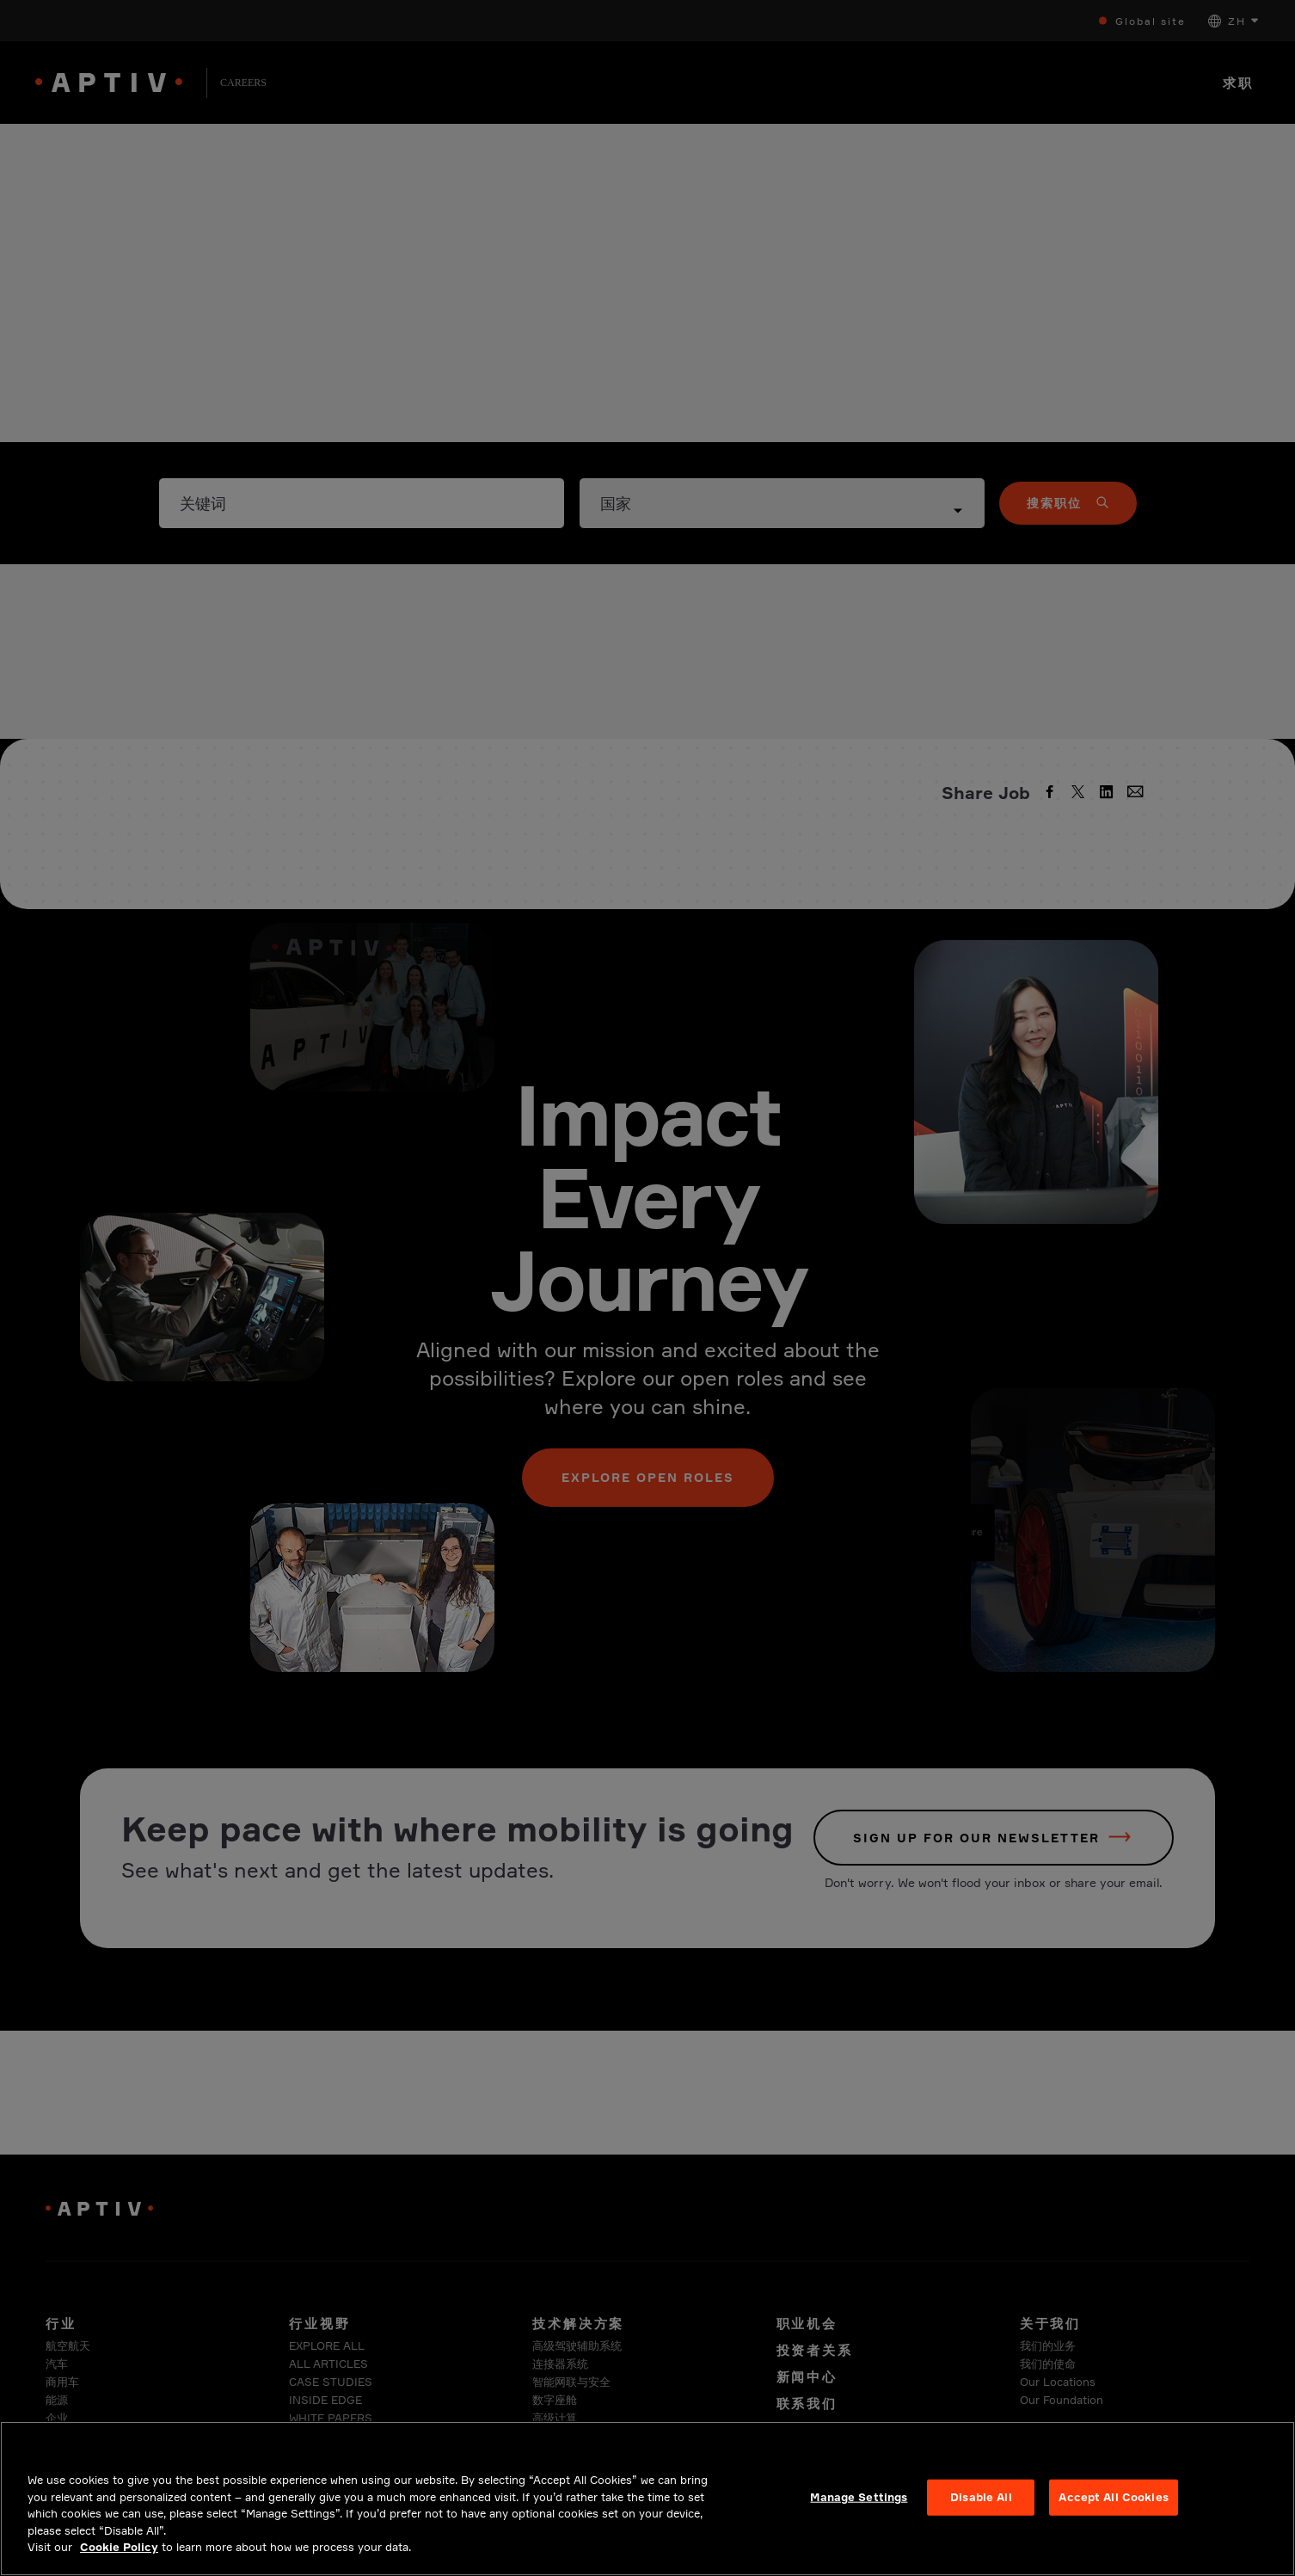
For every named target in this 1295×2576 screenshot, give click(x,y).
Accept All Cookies (1113, 2511)
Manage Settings (858, 2511)
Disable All (980, 2511)
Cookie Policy (119, 2561)
